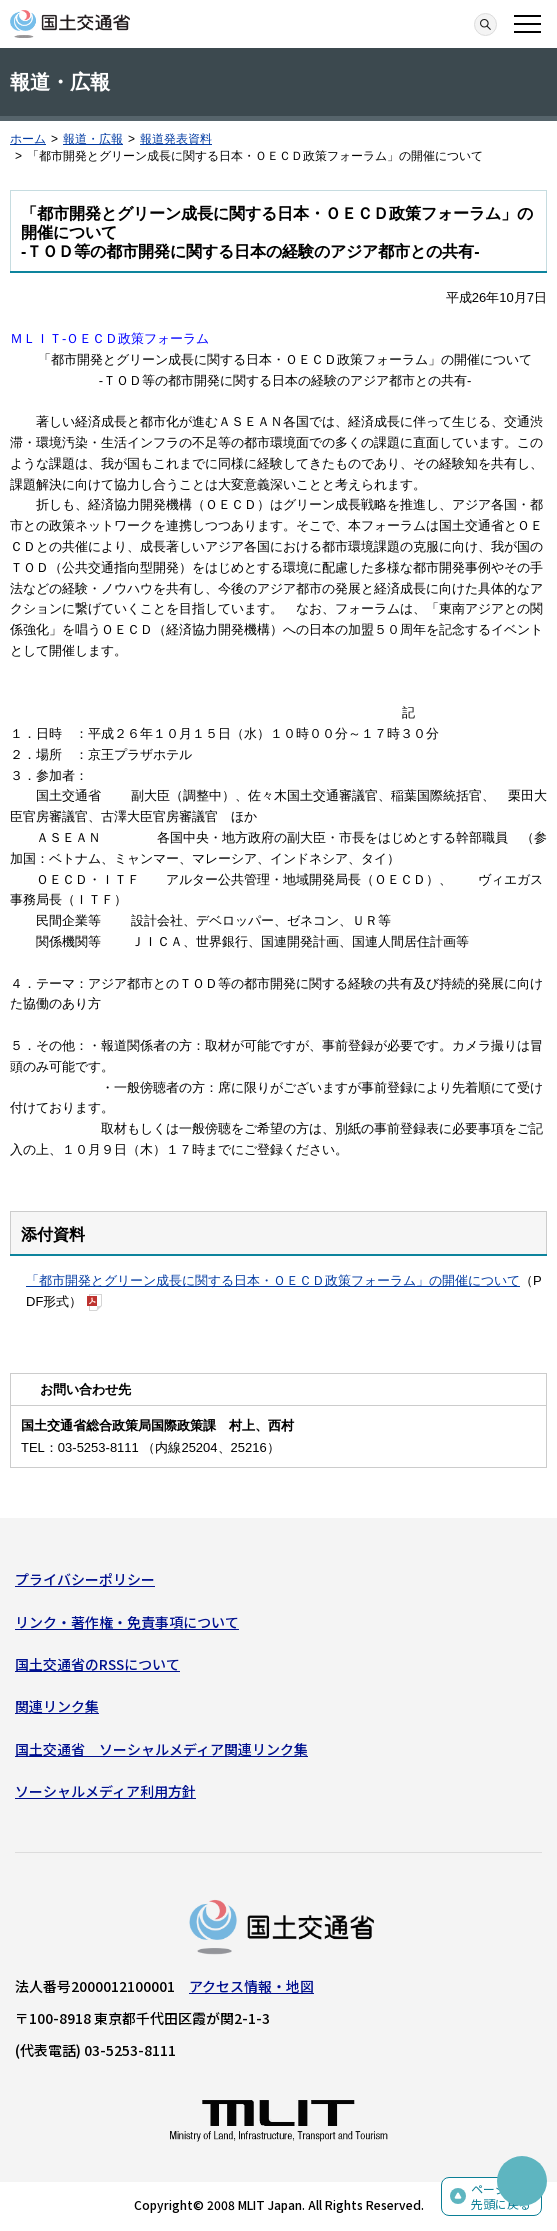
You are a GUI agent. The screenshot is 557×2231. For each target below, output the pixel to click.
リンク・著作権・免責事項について (127, 1622)
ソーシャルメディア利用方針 (105, 1791)
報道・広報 (93, 139)
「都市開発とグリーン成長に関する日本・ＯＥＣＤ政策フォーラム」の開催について (273, 1280)
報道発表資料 (176, 139)
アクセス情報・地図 (251, 1986)
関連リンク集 (57, 1706)
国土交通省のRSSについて (97, 1664)
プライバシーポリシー (85, 1579)
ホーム (28, 139)
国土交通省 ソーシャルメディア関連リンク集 (161, 1749)
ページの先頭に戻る (501, 2196)
